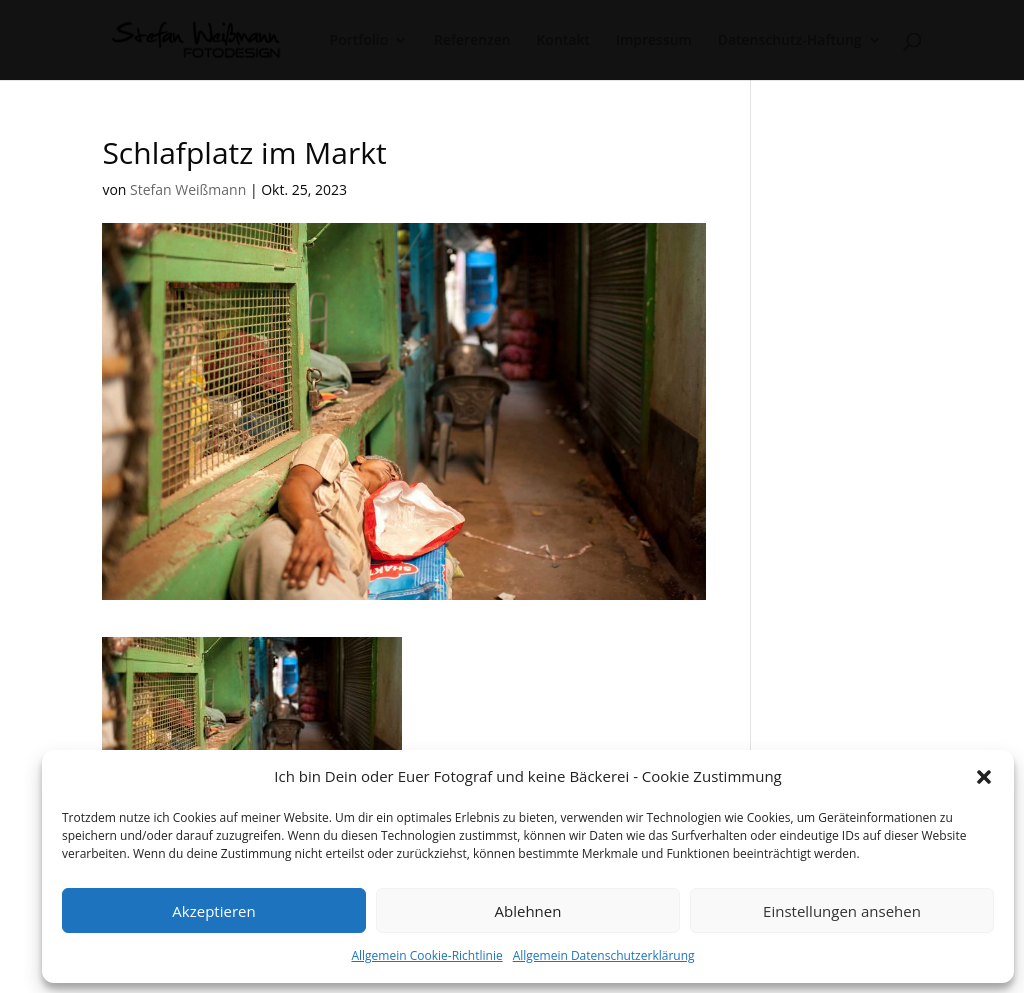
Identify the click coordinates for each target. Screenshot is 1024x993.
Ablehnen (528, 911)
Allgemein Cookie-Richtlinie (426, 955)
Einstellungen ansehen (842, 911)
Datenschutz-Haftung (790, 41)
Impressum (654, 41)
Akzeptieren (213, 911)
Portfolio (359, 41)
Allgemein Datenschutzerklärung (604, 955)
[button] (984, 777)
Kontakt (563, 41)
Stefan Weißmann (188, 189)
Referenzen (472, 41)
